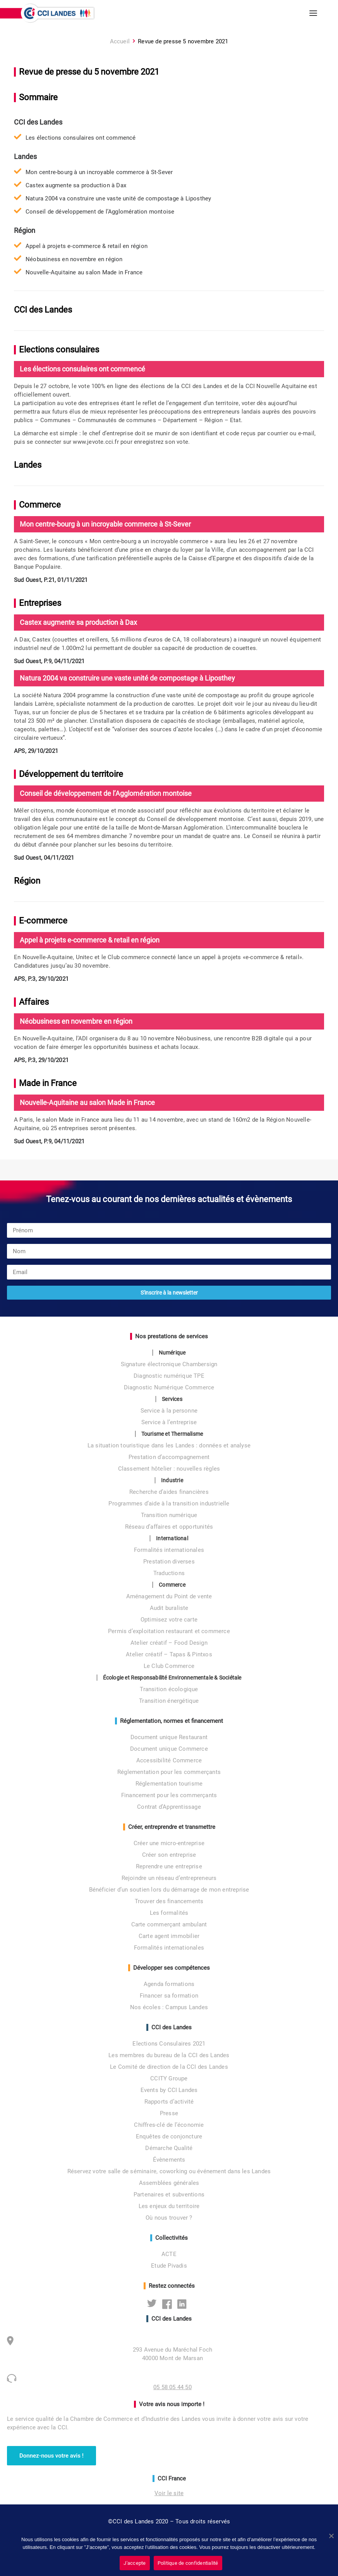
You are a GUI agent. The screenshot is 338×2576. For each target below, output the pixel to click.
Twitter (154, 2303)
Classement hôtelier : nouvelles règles (169, 1468)
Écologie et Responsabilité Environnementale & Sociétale (172, 1678)
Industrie (172, 1480)
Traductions (169, 1573)
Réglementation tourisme (169, 1783)
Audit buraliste (169, 1607)
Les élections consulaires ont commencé (81, 137)
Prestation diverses (169, 1561)
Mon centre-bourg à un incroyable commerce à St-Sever (99, 172)
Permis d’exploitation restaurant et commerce (169, 1631)
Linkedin (184, 2303)
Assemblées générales (169, 2182)
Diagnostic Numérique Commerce (169, 1387)
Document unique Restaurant (169, 1737)
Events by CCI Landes (169, 2090)
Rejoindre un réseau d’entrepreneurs (169, 1878)
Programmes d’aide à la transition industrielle (168, 1503)
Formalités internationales (169, 1549)
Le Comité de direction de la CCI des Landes (169, 2066)
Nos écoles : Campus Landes (169, 2007)
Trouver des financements (169, 1901)
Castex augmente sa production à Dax (76, 185)
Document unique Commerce (169, 1748)
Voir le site (169, 2493)
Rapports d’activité (169, 2101)
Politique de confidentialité (188, 2563)
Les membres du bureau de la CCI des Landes (168, 2055)
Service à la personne (169, 1410)
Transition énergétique (169, 1700)
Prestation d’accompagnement (169, 1457)
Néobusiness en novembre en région (74, 259)
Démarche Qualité (168, 2148)
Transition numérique (169, 1515)
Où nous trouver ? (169, 2217)
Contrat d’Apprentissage (169, 1806)
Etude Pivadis (169, 2265)
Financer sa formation (169, 1995)
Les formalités (169, 1912)
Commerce (172, 1585)
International (172, 1538)
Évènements (169, 2159)
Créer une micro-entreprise (169, 1843)
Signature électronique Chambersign (169, 1364)
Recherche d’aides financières (169, 1491)
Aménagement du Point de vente (169, 1596)
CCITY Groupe (168, 2078)
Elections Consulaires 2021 (168, 2043)
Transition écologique (169, 1689)
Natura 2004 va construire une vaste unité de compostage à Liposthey (118, 198)
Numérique (172, 1353)
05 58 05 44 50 (172, 2387)
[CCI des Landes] (58, 13)
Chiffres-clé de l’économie (169, 2124)
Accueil (120, 41)
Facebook (169, 2303)
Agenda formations (169, 1984)
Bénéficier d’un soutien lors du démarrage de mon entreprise (169, 1889)
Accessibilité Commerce (169, 1760)
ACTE (169, 2254)
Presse (169, 2113)
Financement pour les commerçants (169, 1795)
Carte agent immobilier (169, 1936)
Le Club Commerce (169, 1666)
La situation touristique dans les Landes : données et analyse (169, 1445)
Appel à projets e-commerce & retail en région (87, 246)
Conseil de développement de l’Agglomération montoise (100, 211)
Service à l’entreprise (169, 1422)
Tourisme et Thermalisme (172, 1434)
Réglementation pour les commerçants (169, 1772)
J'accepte (135, 2563)
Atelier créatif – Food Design (169, 1642)
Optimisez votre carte (169, 1619)
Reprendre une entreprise (169, 1866)
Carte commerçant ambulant (169, 1924)
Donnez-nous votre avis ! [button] (51, 2455)
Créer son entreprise (169, 1854)
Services (172, 1399)
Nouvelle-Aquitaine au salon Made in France (84, 272)
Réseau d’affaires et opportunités (169, 1526)
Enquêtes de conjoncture (169, 2136)
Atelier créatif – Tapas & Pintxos (169, 1654)
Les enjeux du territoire (169, 2206)
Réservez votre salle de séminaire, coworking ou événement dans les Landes (169, 2171)
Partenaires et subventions (169, 2194)
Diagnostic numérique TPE (169, 1375)
